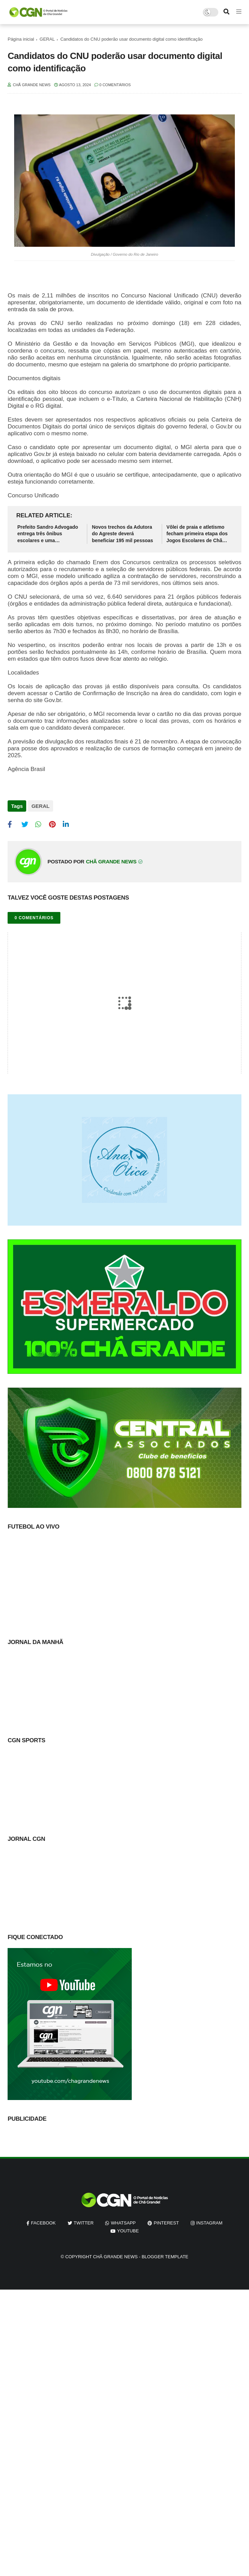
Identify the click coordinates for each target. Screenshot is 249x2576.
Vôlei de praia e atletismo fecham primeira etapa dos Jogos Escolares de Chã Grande (197, 534)
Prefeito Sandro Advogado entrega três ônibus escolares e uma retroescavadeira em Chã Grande (47, 534)
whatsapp (123, 2222)
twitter (84, 2222)
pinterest (166, 2222)
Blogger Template (165, 2256)
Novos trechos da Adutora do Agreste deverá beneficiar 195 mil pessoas (122, 533)
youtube (128, 2230)
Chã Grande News (115, 2256)
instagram (209, 2222)
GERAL (47, 39)
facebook (43, 2222)
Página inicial (21, 39)
